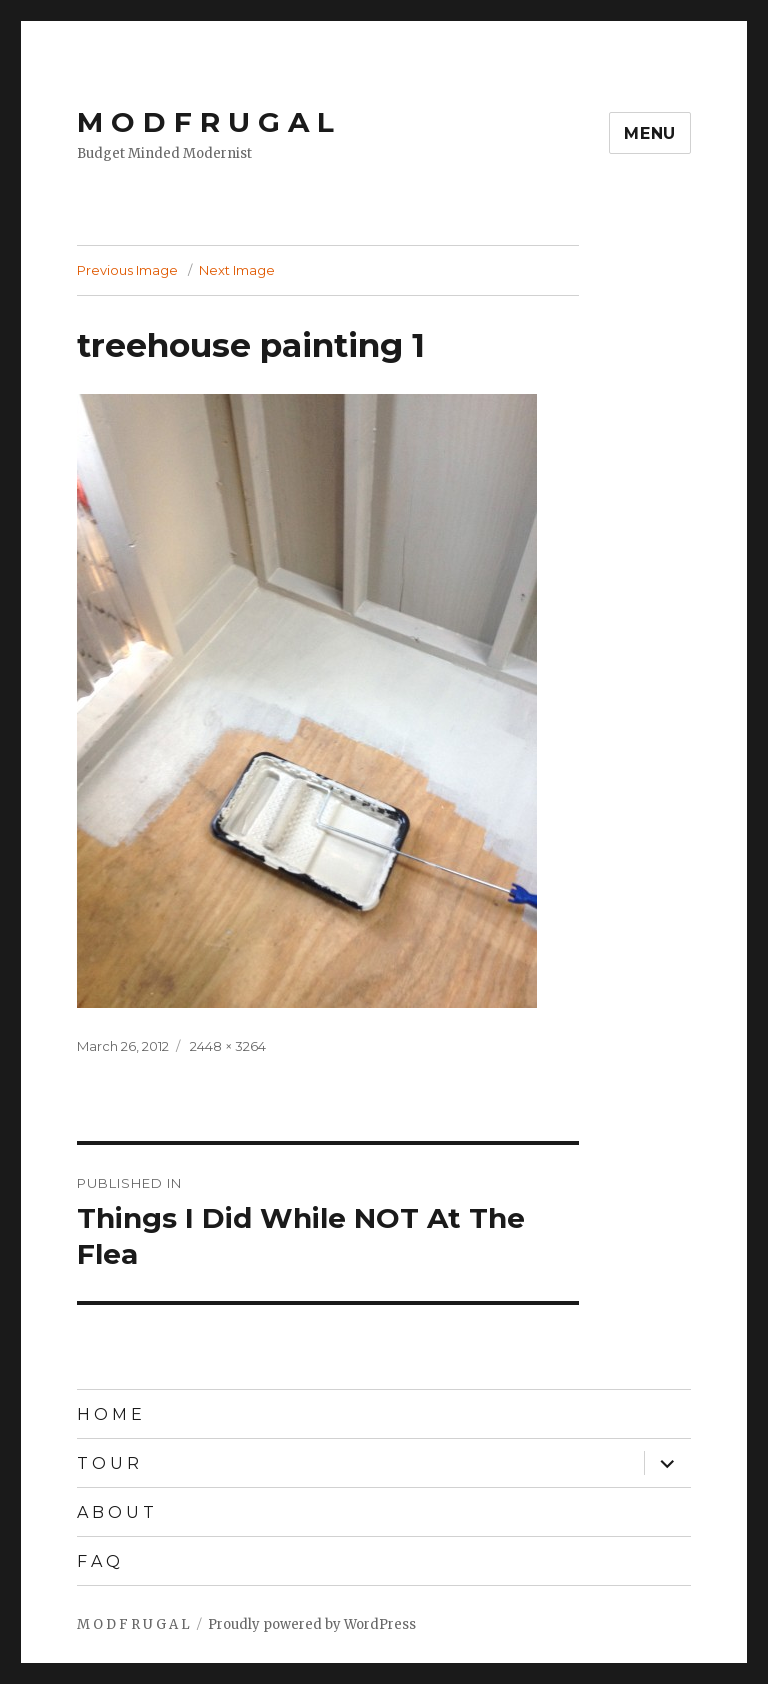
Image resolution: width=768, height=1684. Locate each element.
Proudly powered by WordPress (312, 1624)
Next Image (237, 270)
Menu (650, 133)
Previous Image (127, 270)
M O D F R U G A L (205, 122)
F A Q (98, 1561)
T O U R (108, 1463)
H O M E (109, 1414)
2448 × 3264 (228, 1046)
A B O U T (115, 1512)
